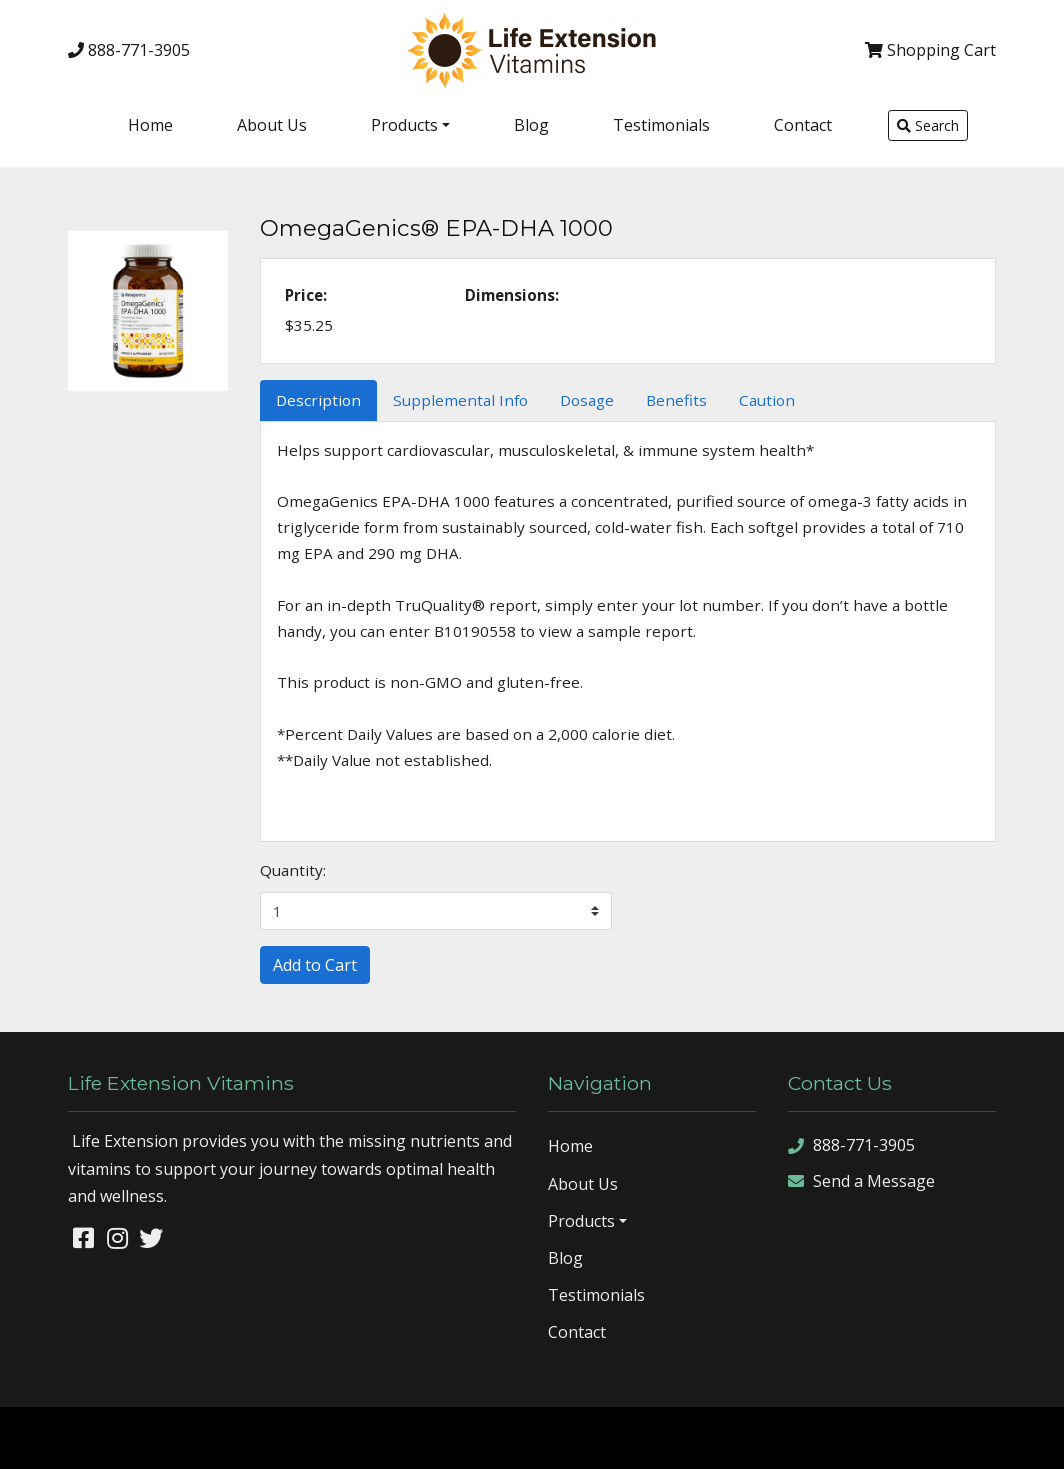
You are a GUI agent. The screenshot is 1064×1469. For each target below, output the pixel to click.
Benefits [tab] (676, 400)
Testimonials (661, 125)
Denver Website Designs (194, 1437)
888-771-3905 (129, 50)
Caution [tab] (767, 400)
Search (928, 125)
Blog (531, 125)
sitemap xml (896, 1437)
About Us (272, 125)
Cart (930, 50)
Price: (306, 295)
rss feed (970, 1437)
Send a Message (861, 1181)
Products (404, 125)
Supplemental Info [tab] (460, 400)
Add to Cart (315, 965)
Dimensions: (512, 295)
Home (150, 125)
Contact (803, 125)
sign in (1028, 1437)
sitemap (823, 1437)
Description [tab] (318, 400)
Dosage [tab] (587, 400)
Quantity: (293, 870)
